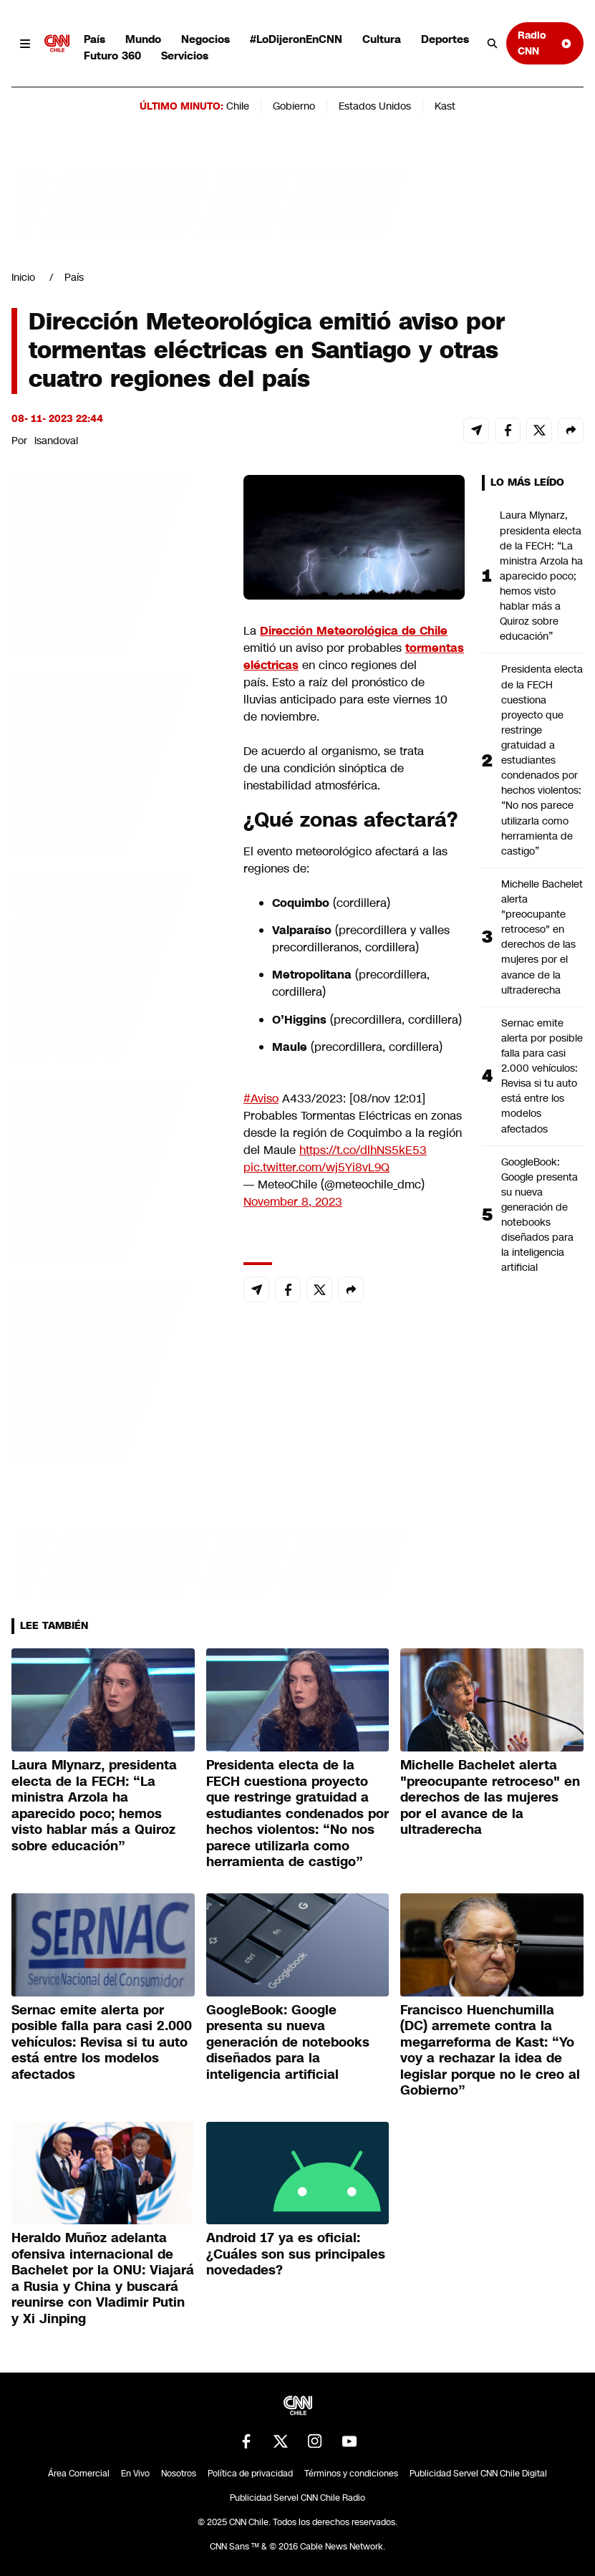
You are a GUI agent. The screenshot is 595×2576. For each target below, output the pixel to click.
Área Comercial (79, 2473)
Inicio (23, 277)
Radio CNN (545, 42)
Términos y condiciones (351, 2473)
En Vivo (135, 2473)
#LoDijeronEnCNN (296, 39)
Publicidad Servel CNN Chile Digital (478, 2473)
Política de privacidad (250, 2473)
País (94, 39)
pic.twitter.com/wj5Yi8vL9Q (316, 1167)
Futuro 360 (112, 55)
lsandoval (56, 440)
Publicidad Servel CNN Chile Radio (297, 2498)
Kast (445, 106)
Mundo (143, 39)
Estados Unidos (375, 106)
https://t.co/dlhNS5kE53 (363, 1150)
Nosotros (178, 2473)
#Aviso (261, 1098)
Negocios (205, 39)
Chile (237, 106)
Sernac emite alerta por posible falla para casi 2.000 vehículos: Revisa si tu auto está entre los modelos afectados (542, 1076)
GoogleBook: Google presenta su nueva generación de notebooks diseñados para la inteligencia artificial (539, 1215)
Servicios (184, 55)
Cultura (381, 39)
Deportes (445, 39)
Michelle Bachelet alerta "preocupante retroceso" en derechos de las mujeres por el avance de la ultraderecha (542, 937)
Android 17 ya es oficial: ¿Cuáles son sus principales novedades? (295, 2254)
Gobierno (294, 106)
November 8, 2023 (292, 1201)
